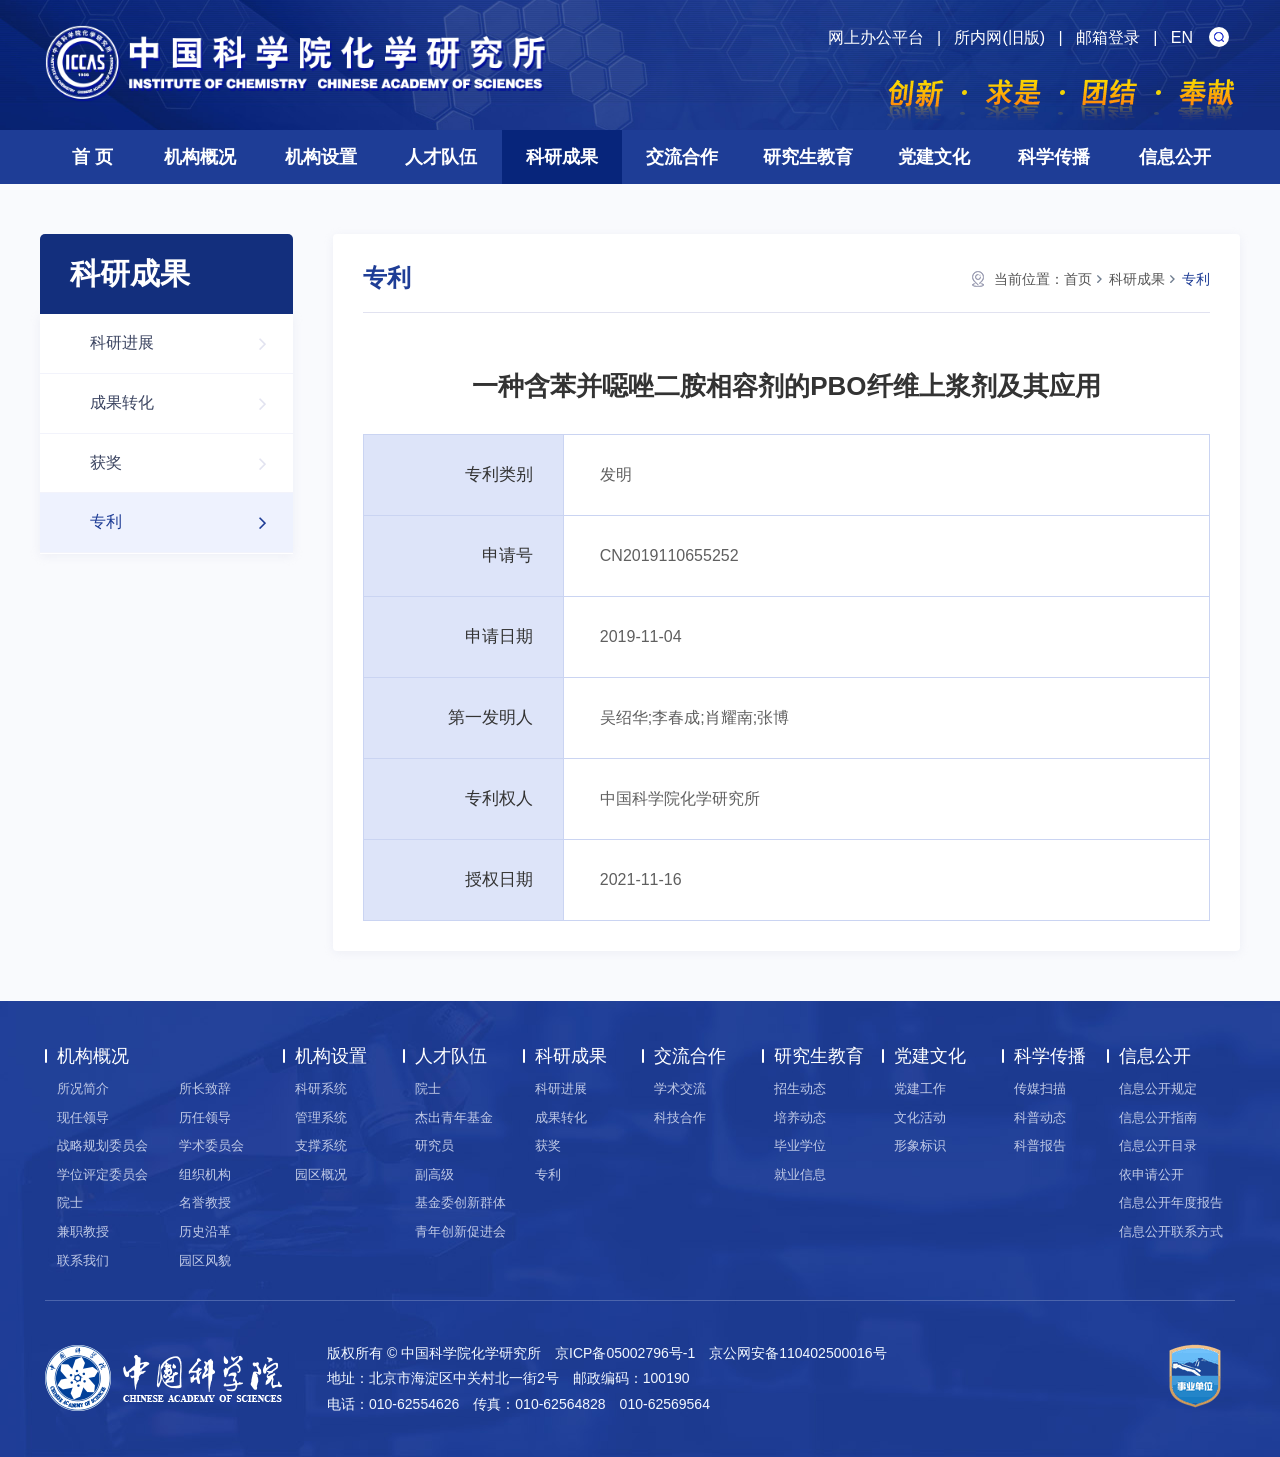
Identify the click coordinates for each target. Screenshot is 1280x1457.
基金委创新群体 (460, 1202)
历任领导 (205, 1117)
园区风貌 (205, 1260)
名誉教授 (205, 1202)
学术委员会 (211, 1145)
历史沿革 (205, 1231)
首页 (1078, 279)
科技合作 (680, 1117)
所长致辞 (205, 1088)
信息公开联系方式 (1171, 1231)
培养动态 (800, 1117)
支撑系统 (321, 1145)
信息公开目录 (1158, 1145)
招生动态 (800, 1088)
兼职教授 (83, 1231)
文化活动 (920, 1117)
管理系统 (321, 1117)
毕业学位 (800, 1145)
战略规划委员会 (102, 1145)
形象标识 (920, 1145)
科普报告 (1040, 1145)
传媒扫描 (1040, 1088)
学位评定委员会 (102, 1174)
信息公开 (1175, 157)
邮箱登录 (1108, 37)
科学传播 (1054, 157)
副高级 (434, 1174)
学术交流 (680, 1088)
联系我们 (83, 1260)
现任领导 (83, 1117)
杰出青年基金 (454, 1117)
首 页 (92, 157)
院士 (70, 1202)
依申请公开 (1151, 1174)
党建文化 (934, 157)
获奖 (188, 463)
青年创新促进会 (460, 1231)
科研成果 (562, 157)
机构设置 (321, 157)
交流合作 (682, 157)
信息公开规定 (1158, 1088)
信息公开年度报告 (1171, 1202)
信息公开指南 (1158, 1117)
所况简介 (83, 1088)
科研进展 (188, 343)
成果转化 (188, 403)
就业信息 (800, 1174)
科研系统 (321, 1088)
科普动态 (1040, 1117)
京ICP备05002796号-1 (625, 1353)
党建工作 (920, 1088)
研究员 (434, 1145)
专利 (188, 522)
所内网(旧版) (999, 37)
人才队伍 (441, 157)
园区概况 (321, 1174)
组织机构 (205, 1174)
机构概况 (200, 157)
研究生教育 (808, 157)
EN (1182, 37)
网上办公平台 (876, 37)
